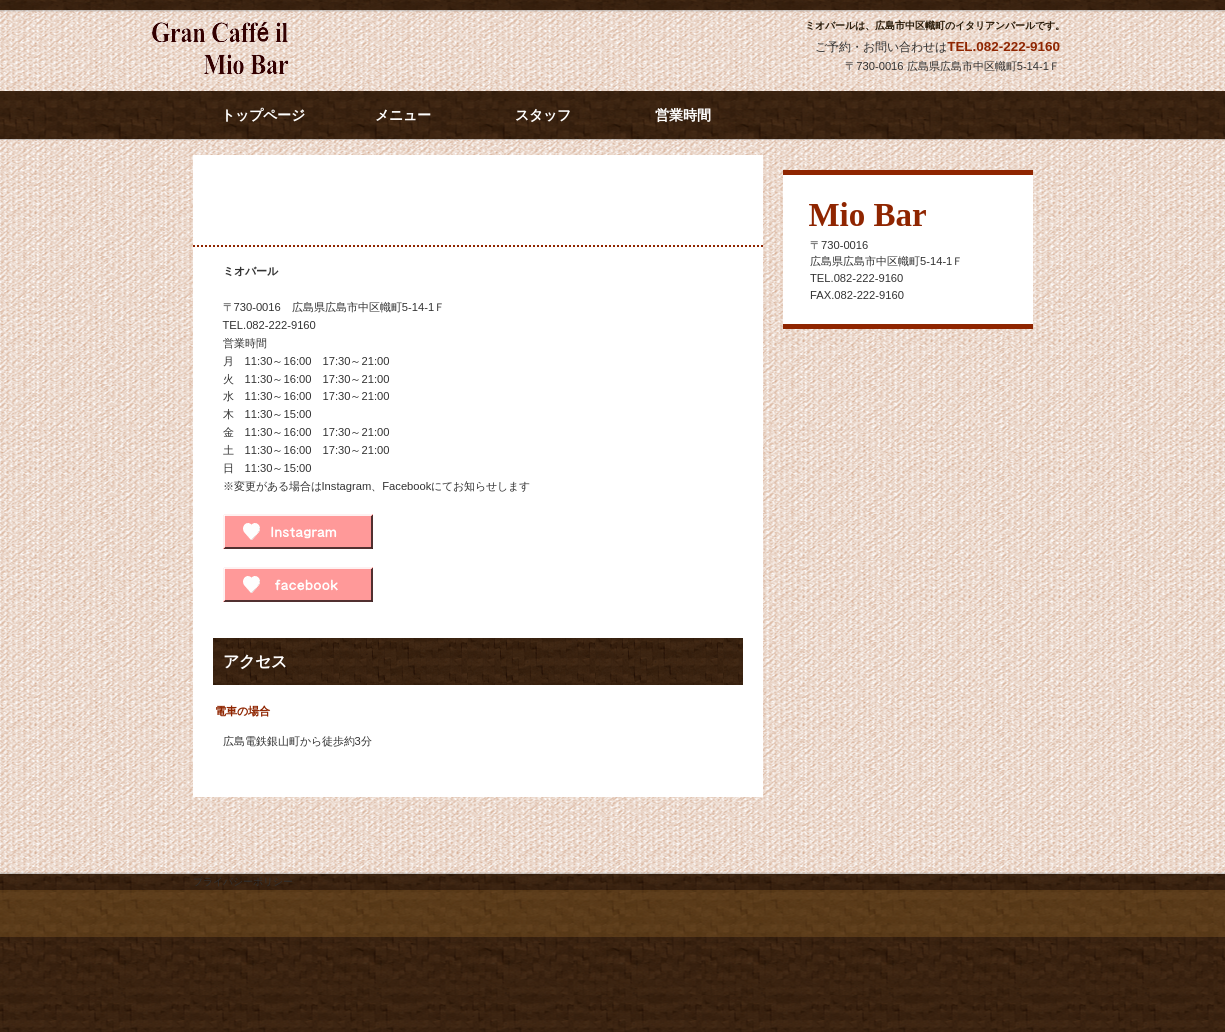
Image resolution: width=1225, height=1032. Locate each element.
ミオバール (330, 51)
